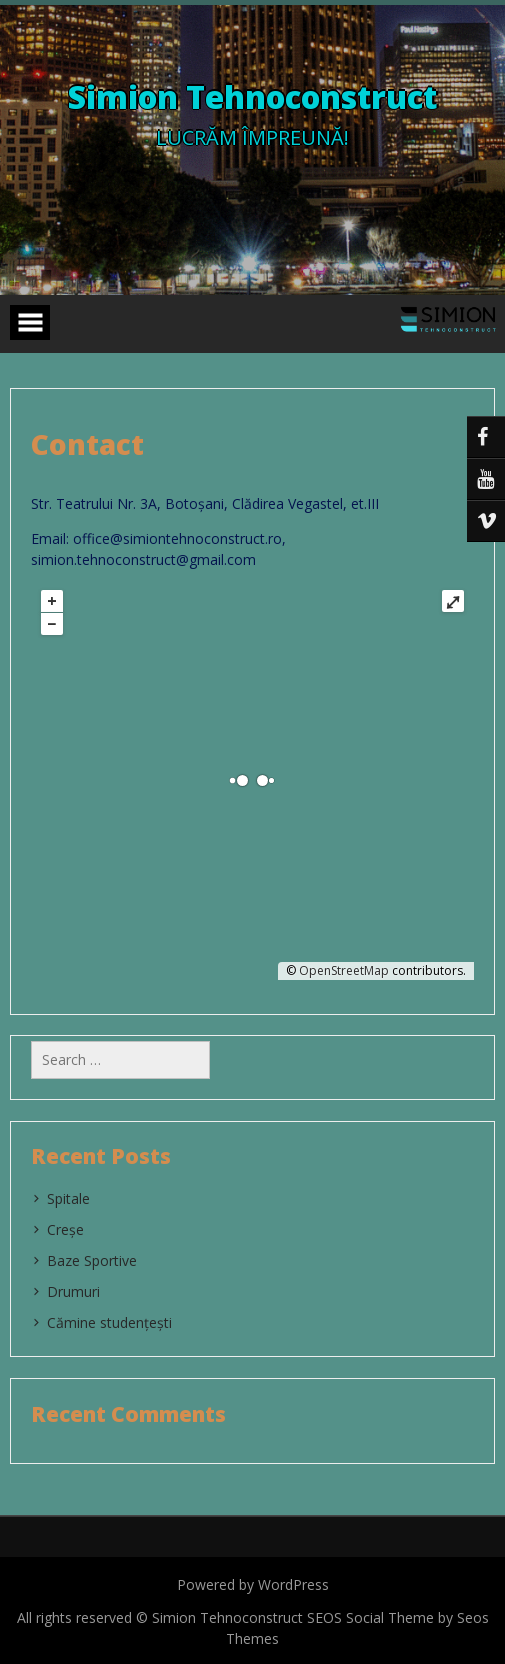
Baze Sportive (92, 1260)
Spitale (68, 1198)
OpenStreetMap (344, 970)
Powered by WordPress (253, 1584)
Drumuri (73, 1291)
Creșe (65, 1229)
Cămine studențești (109, 1322)
